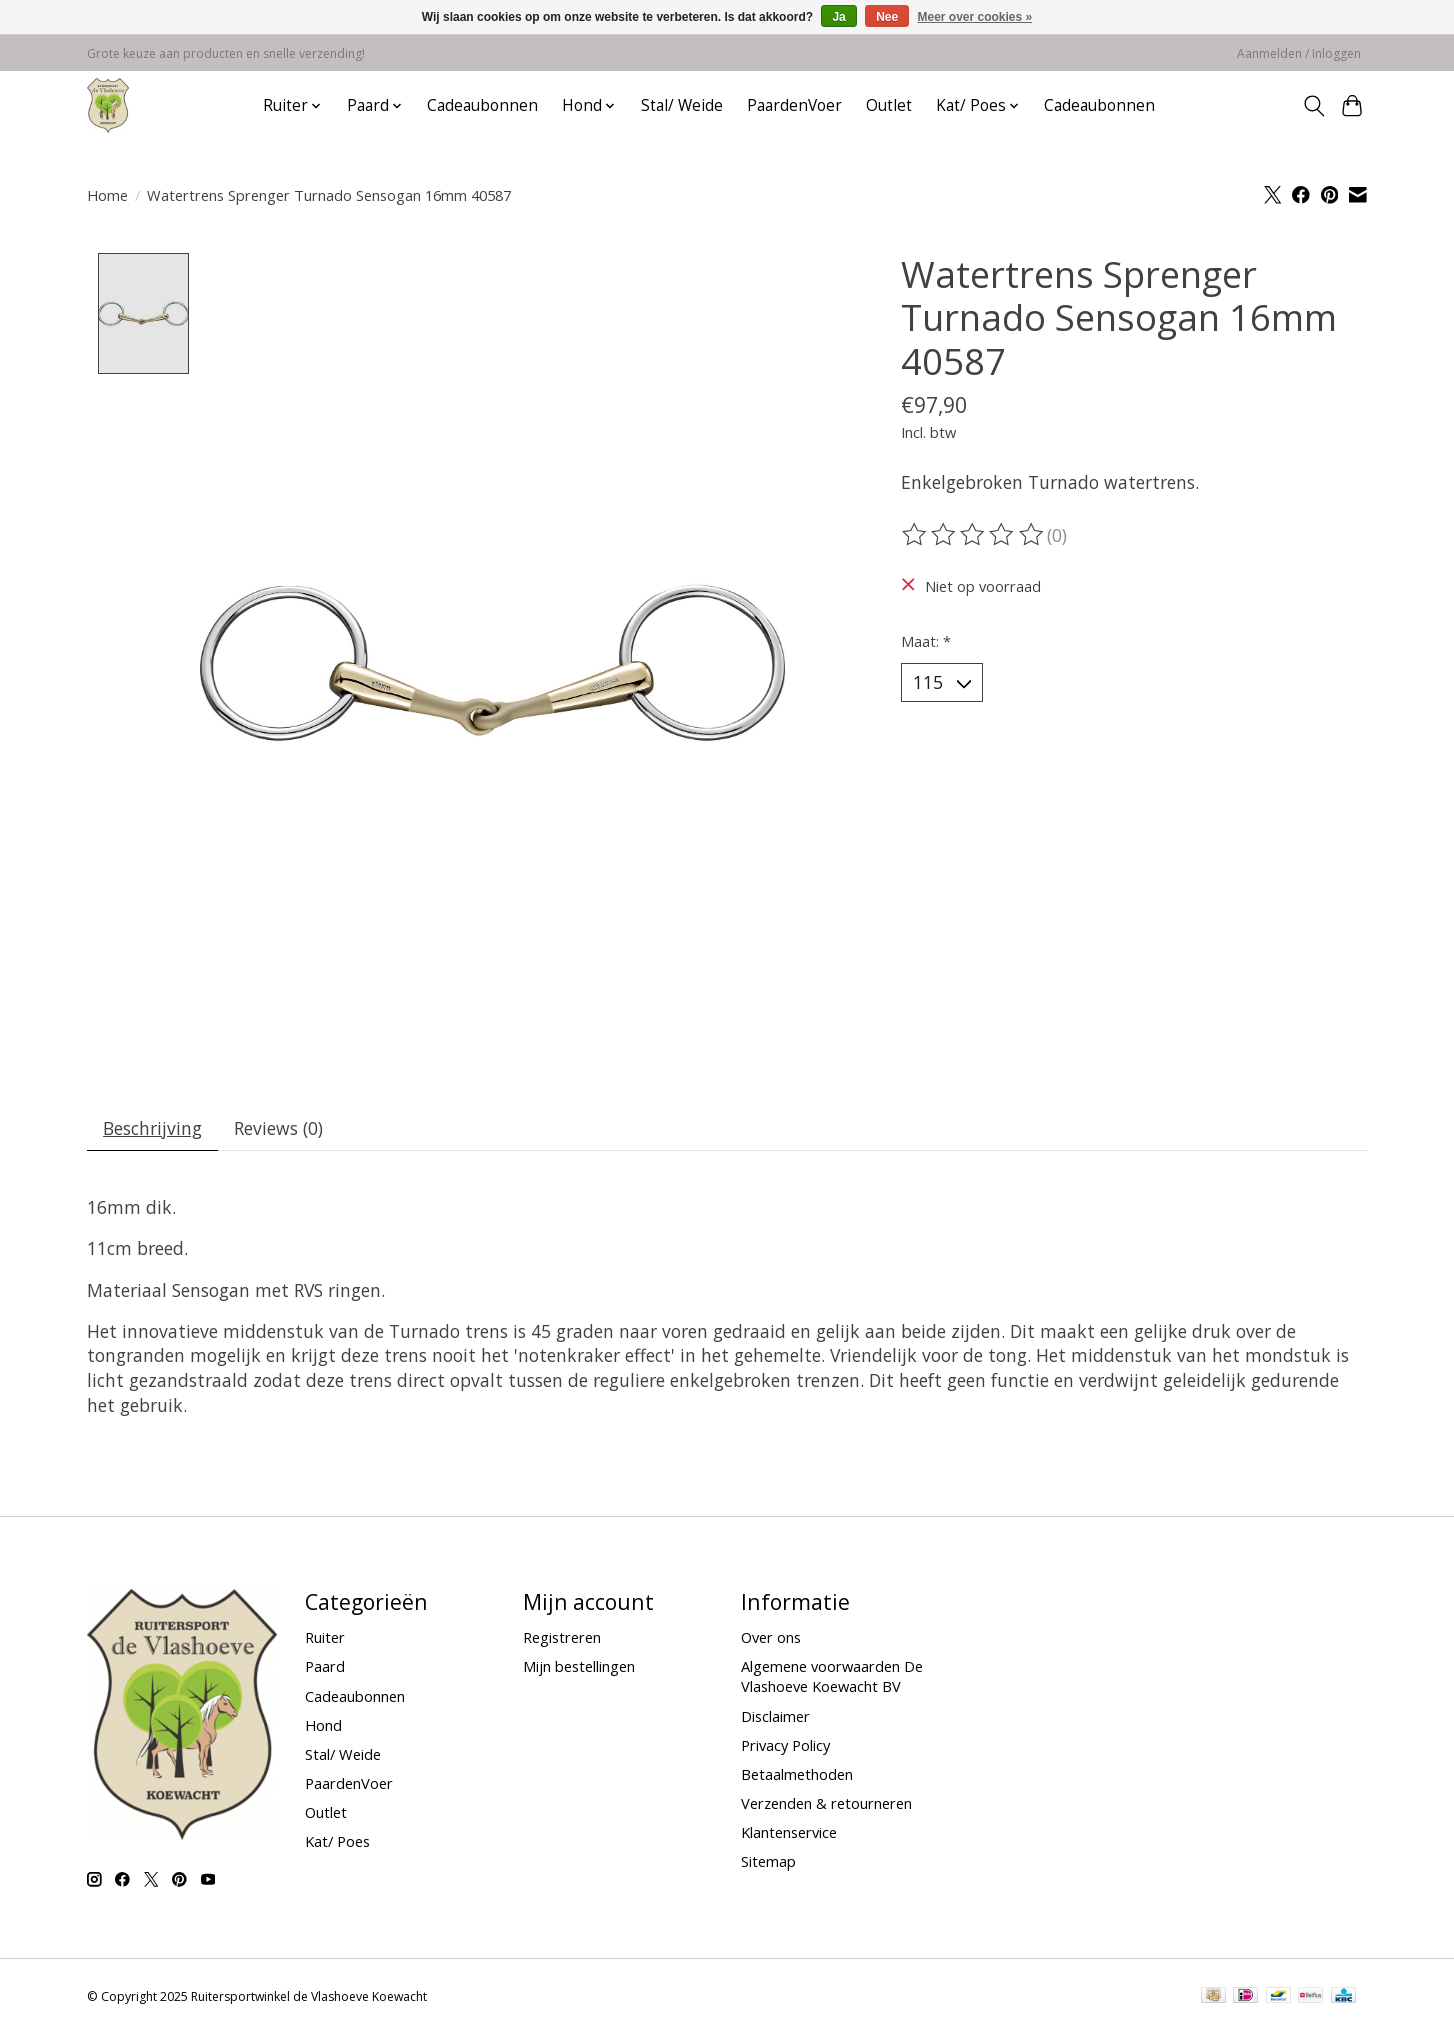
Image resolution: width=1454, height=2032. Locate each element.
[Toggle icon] (1313, 106)
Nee (887, 17)
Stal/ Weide (682, 105)
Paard (325, 1668)
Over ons (771, 1638)
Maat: (926, 641)
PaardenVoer (794, 105)
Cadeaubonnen (482, 105)
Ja (838, 17)
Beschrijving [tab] (153, 1128)
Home (107, 195)
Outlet (889, 105)
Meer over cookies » (975, 17)
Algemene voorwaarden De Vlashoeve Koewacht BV (832, 1678)
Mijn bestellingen (579, 1668)
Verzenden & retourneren (826, 1804)
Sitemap (768, 1862)
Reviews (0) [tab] (280, 1128)
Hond (323, 1726)
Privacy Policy (785, 1746)
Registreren (562, 1638)
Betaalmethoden (797, 1775)
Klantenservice (789, 1833)
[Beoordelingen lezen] (974, 535)
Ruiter (325, 1638)
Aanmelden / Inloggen (1299, 53)
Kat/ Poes (337, 1842)
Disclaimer (775, 1717)
